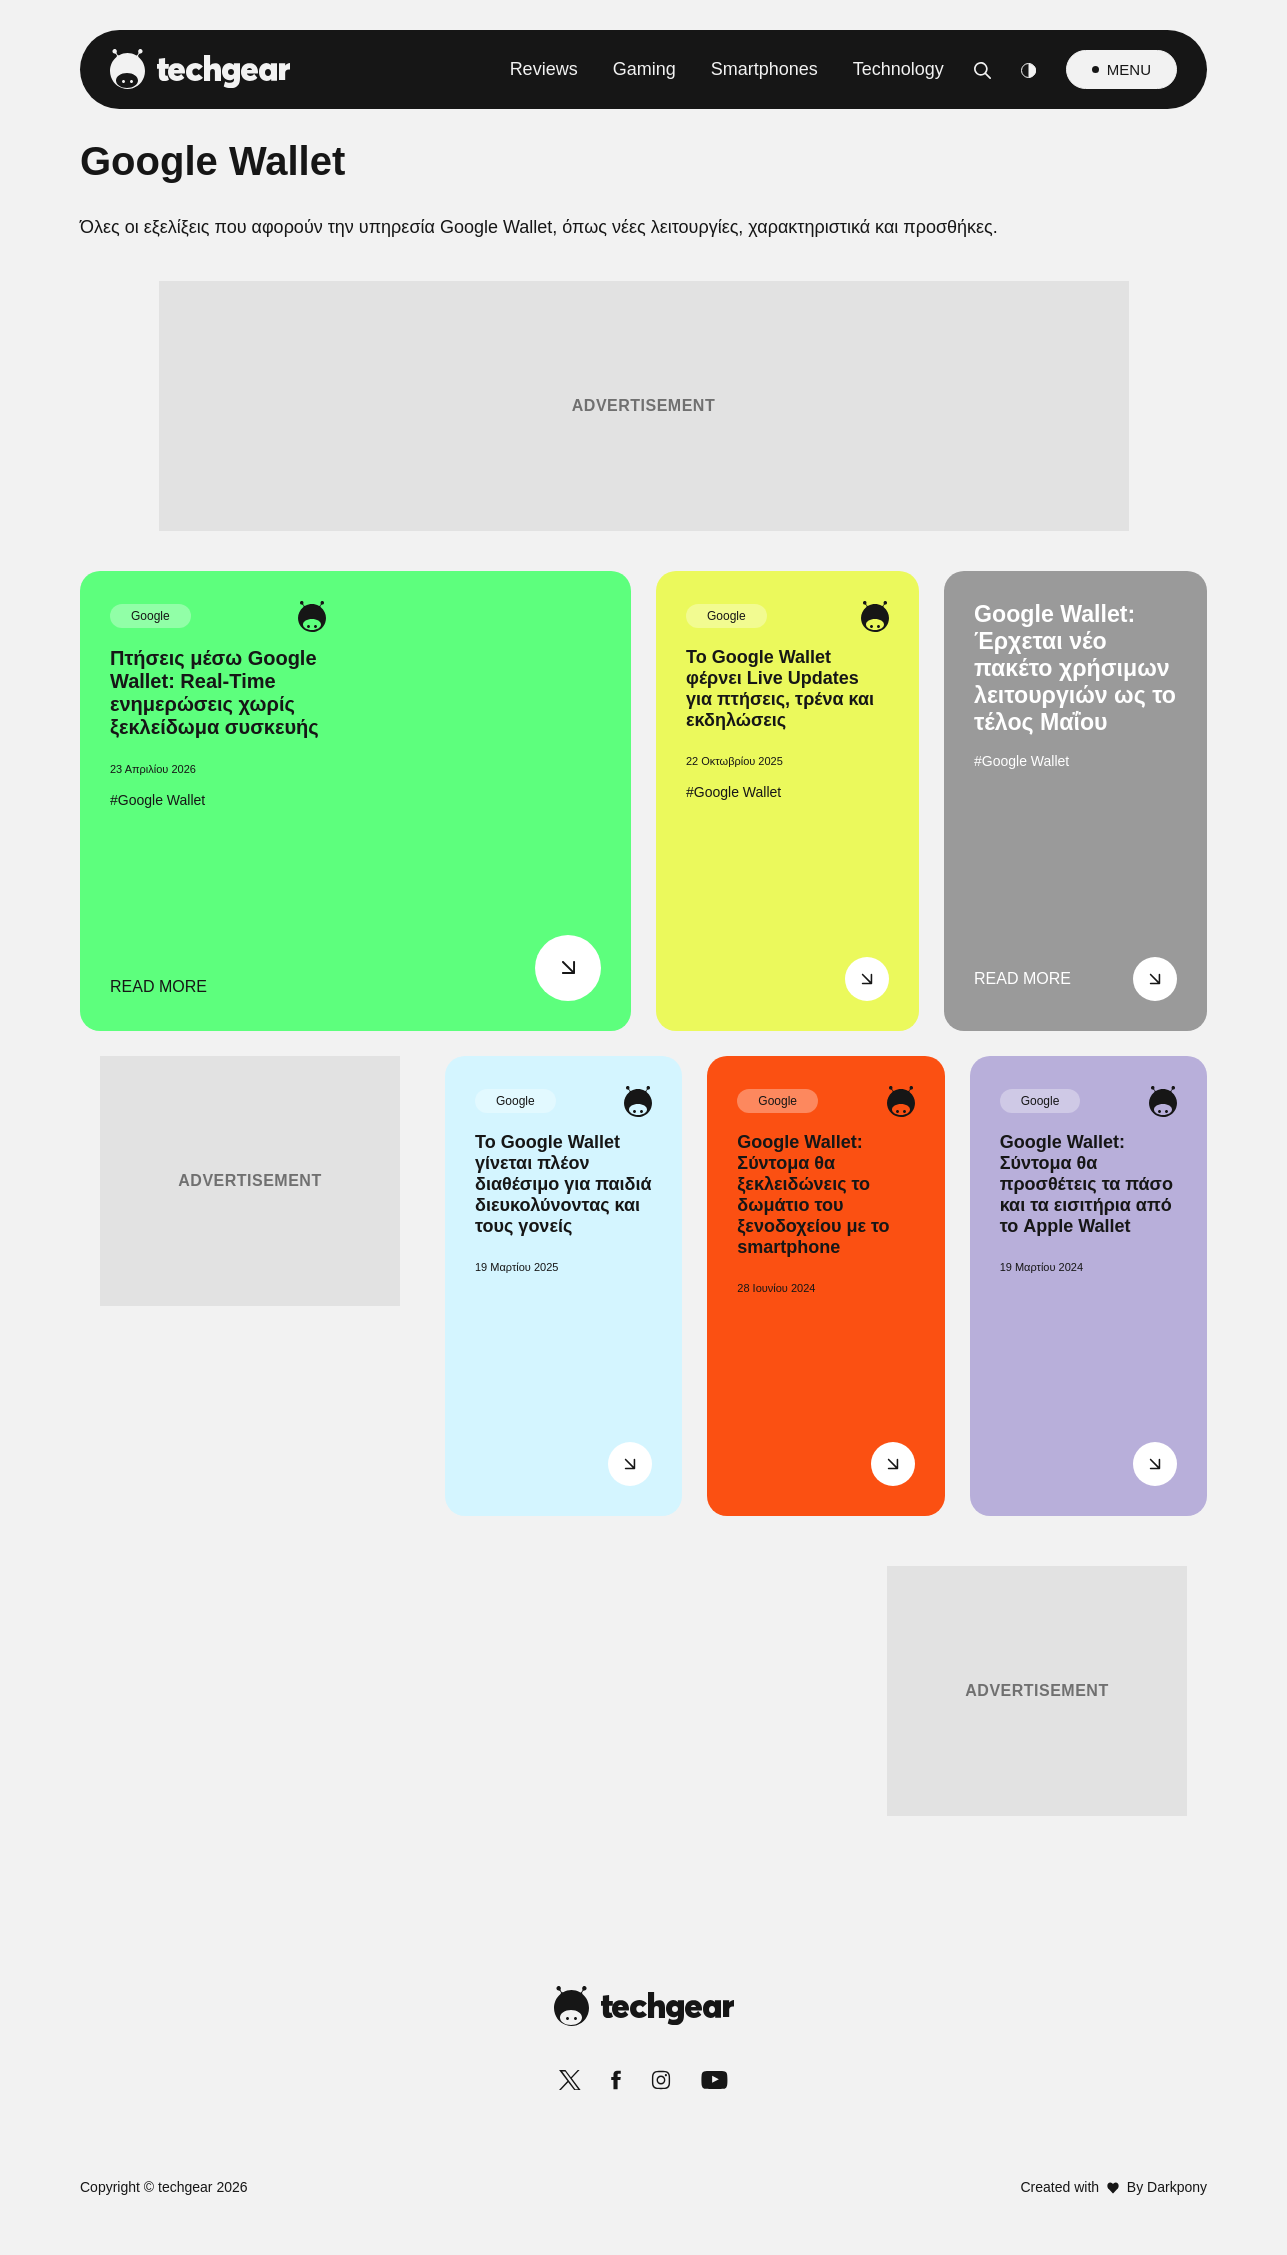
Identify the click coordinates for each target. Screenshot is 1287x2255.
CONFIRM (499, 1534)
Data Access (642, 1605)
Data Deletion (530, 1605)
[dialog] (644, 1127)
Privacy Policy (755, 1605)
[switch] (892, 1038)
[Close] (990, 651)
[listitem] (644, 994)
